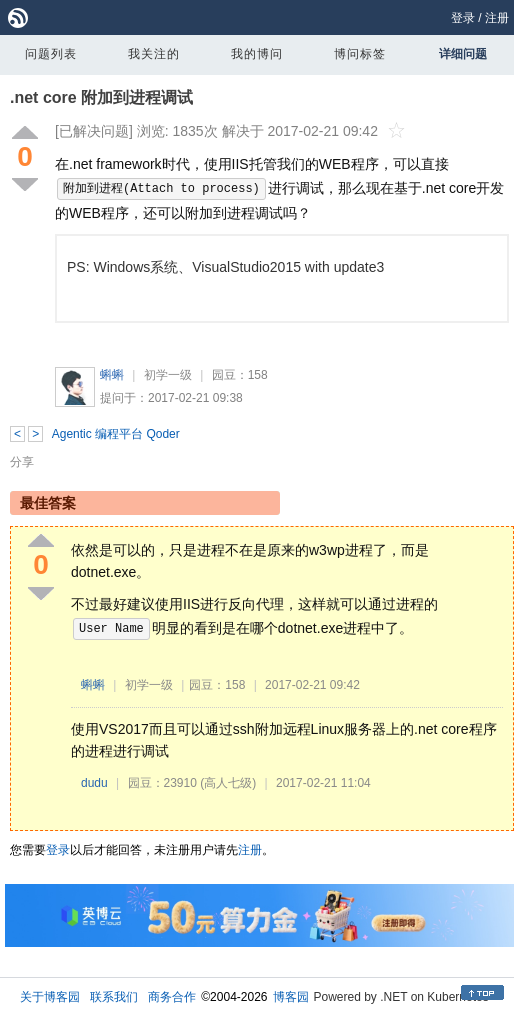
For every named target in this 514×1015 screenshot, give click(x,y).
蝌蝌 (112, 375)
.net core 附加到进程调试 (101, 97)
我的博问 (257, 54)
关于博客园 (50, 997)
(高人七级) (228, 783)
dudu (94, 783)
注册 (497, 18)
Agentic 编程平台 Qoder (116, 434)
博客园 (291, 997)
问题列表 (51, 54)
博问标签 (360, 54)
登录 (463, 18)
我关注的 (154, 54)
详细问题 (463, 54)
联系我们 (114, 997)
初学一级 (168, 375)
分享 (22, 462)
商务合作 (172, 997)
